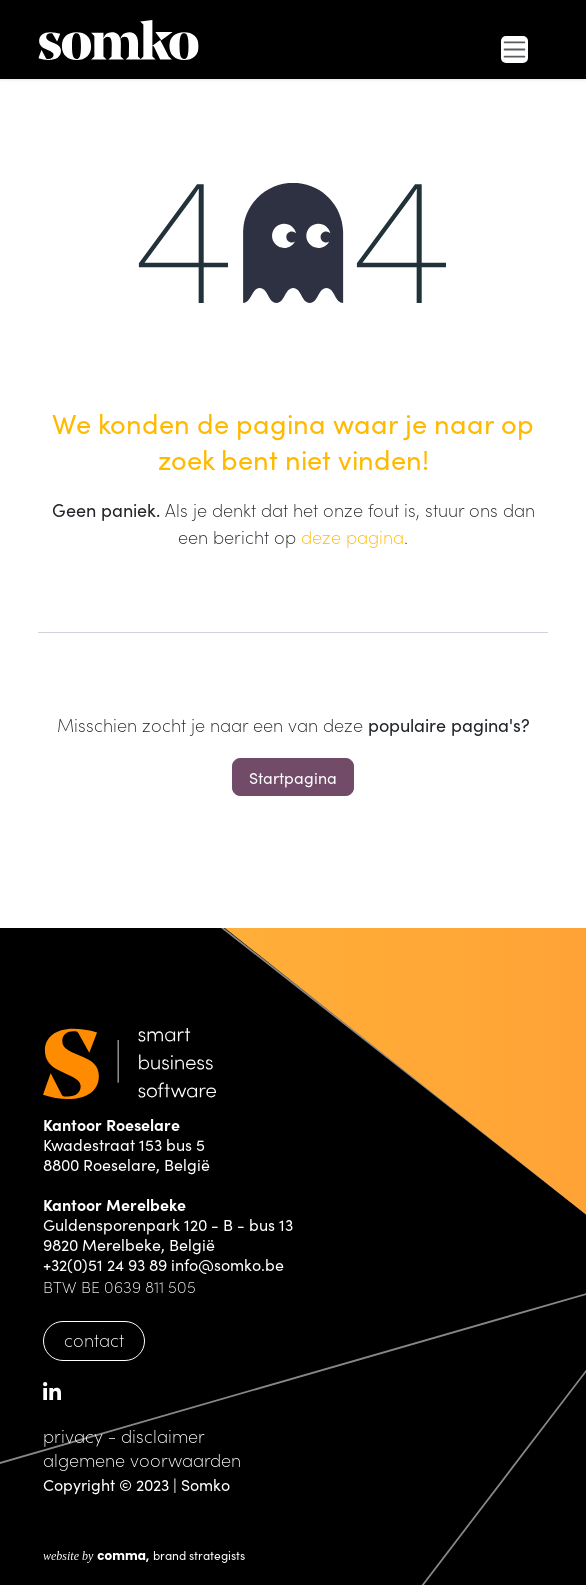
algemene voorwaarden (142, 1459)
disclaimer (163, 1435)
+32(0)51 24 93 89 (105, 1264)
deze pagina (352, 536)
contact (94, 1339)
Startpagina (293, 777)
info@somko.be (227, 1264)
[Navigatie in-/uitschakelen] (514, 49)
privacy (73, 1435)
